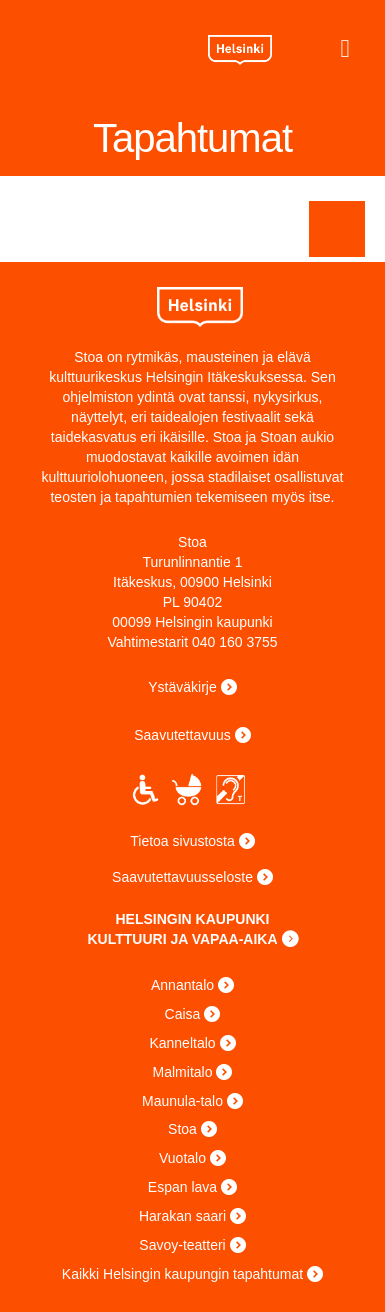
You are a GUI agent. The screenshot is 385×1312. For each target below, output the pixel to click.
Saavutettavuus (182, 735)
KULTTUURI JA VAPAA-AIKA (182, 939)
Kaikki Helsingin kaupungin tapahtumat (182, 1274)
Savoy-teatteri (182, 1245)
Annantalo (182, 985)
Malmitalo (183, 1072)
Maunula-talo (182, 1101)
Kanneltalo (182, 1043)
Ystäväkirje (182, 687)
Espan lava (182, 1187)
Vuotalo (182, 1158)
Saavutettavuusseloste (182, 877)
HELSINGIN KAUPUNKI (192, 919)
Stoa (104, 46)
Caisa (183, 1014)
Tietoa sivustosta (182, 841)
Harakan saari (182, 1216)
